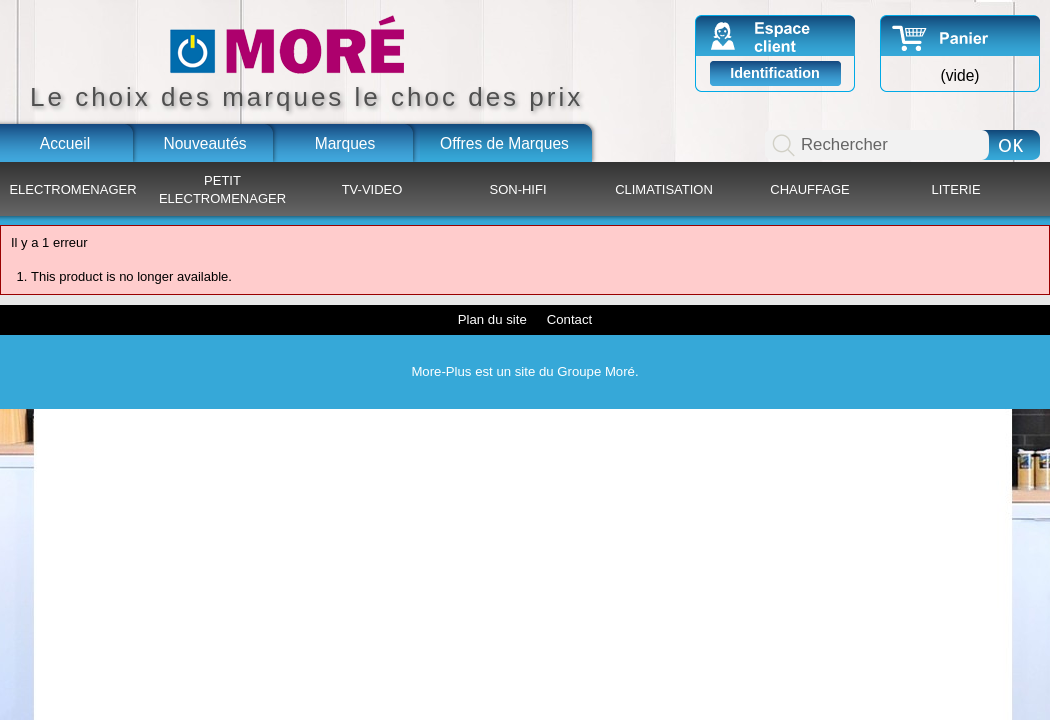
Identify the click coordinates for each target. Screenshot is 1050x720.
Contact (569, 319)
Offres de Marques (504, 143)
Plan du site (492, 319)
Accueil (65, 143)
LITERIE (955, 189)
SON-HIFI (517, 189)
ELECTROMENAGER (72, 189)
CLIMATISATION (664, 189)
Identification (775, 73)
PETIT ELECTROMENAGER (222, 189)
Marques (345, 143)
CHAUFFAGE (809, 189)
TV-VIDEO (372, 189)
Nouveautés (204, 143)
